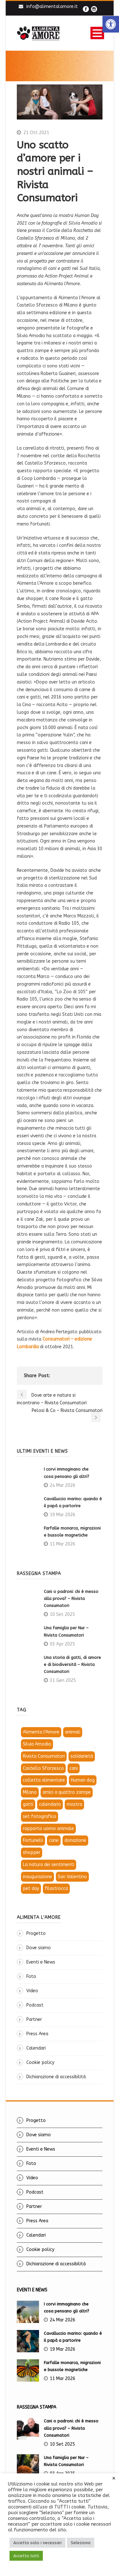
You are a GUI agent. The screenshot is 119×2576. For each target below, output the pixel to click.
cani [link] (73, 1768)
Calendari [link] (36, 2048)
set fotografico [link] (39, 1816)
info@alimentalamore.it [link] (52, 6)
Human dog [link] (83, 1780)
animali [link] (72, 1732)
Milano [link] (30, 1792)
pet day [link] (31, 1888)
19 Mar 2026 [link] (62, 1514)
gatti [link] (28, 1804)
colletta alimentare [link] (44, 1780)
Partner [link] (34, 2019)
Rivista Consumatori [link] (44, 1756)
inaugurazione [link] (37, 1876)
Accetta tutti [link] (26, 2555)
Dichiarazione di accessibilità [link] (56, 2077)
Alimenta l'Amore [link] (41, 1732)
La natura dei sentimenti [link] (48, 1864)
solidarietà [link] (81, 1756)
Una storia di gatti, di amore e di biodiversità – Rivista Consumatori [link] (72, 1664)
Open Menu (97, 33)
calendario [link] (50, 1804)
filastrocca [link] (56, 1888)
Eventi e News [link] (40, 1962)
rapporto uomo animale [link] (48, 1828)
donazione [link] (75, 1840)
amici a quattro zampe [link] (67, 1792)
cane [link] (54, 1840)
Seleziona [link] (80, 2542)
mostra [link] (74, 1804)
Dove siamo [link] (38, 1947)
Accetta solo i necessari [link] (37, 2542)
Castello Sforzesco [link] (43, 1768)
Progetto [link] (36, 1933)
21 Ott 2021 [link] (36, 132)
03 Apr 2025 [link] (62, 1644)
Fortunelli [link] (33, 1840)
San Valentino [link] (72, 1876)
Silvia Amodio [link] (37, 1744)
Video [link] (32, 1991)
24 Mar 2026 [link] (62, 1485)
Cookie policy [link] (40, 2062)
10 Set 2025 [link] (62, 1614)
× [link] (114, 2478)
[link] (110, 24)
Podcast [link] (34, 2005)
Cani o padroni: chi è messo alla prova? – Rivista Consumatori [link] (71, 1598)
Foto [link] (31, 1976)
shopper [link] (31, 1852)
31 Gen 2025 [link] (63, 1680)
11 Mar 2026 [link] (62, 1544)
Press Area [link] (37, 2034)
